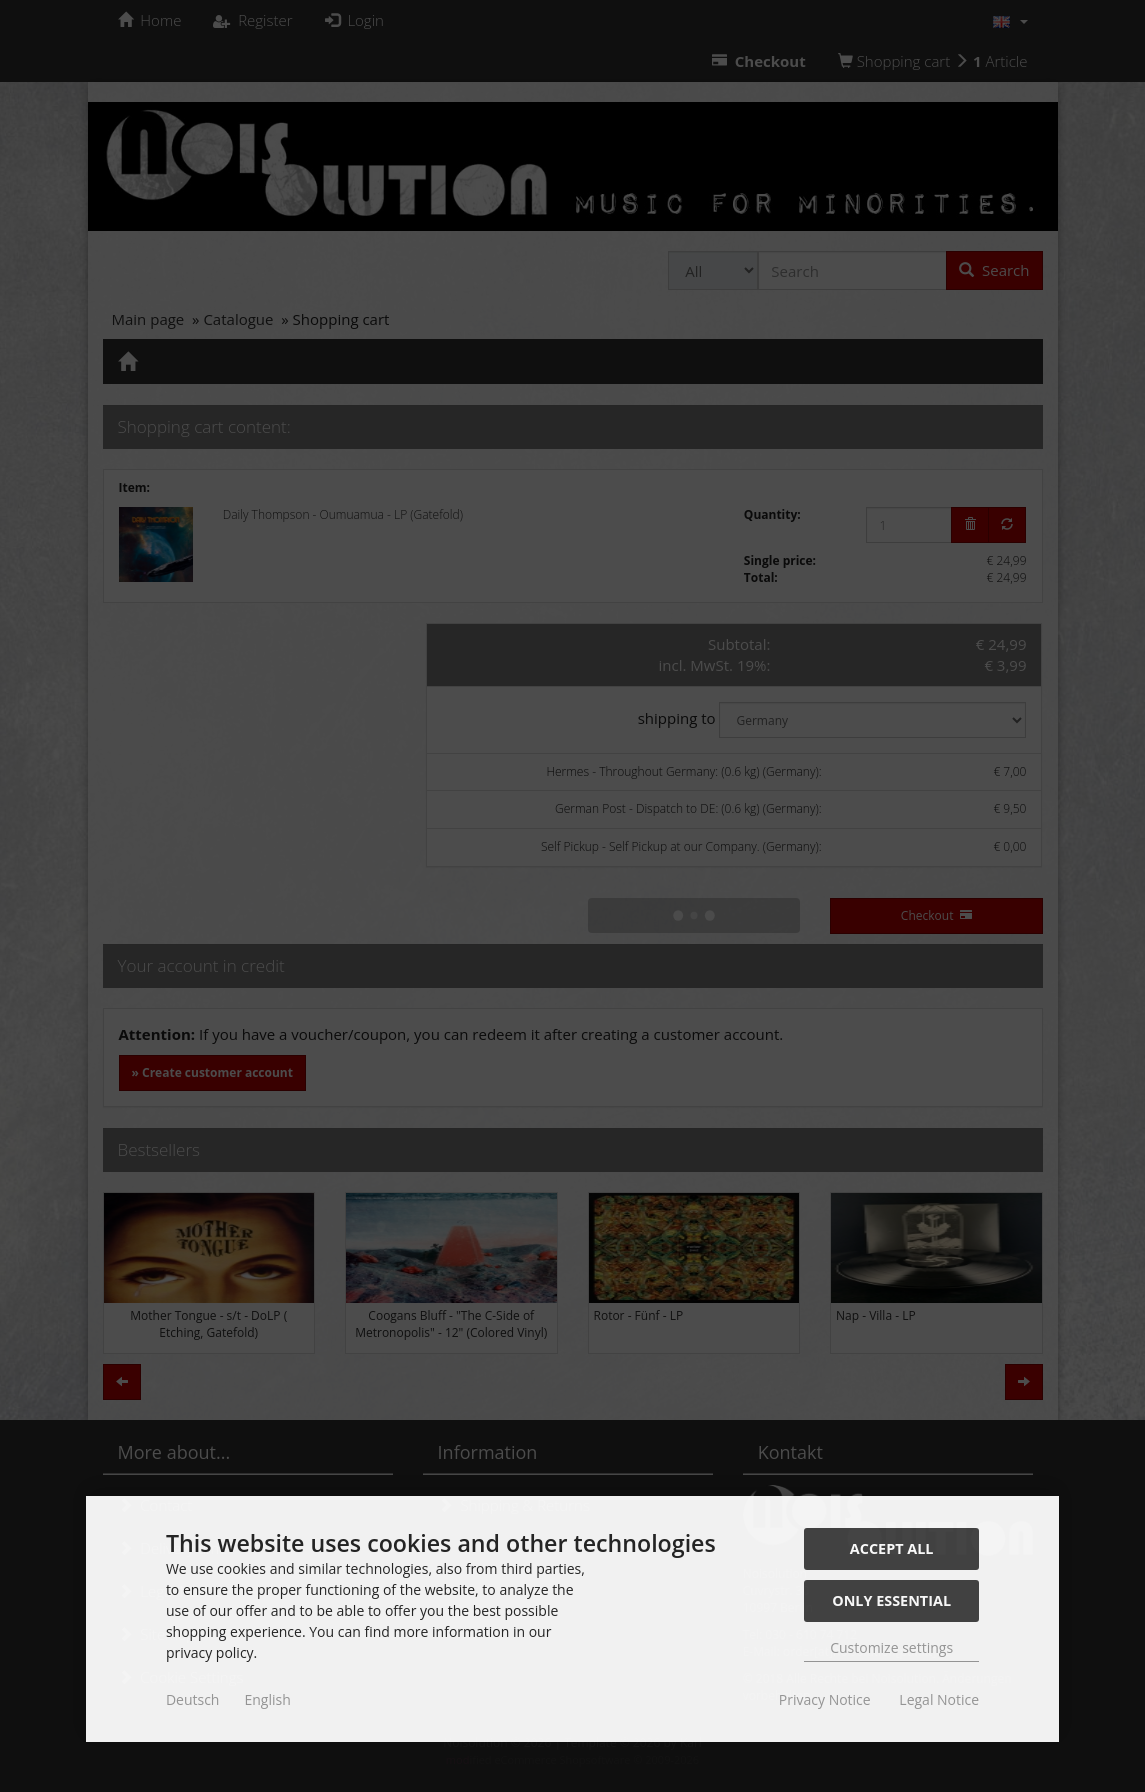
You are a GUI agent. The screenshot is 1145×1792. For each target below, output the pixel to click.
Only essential (891, 1600)
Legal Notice (939, 1699)
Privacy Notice (825, 1699)
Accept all (892, 1548)
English (267, 1699)
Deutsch (193, 1699)
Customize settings (891, 1647)
